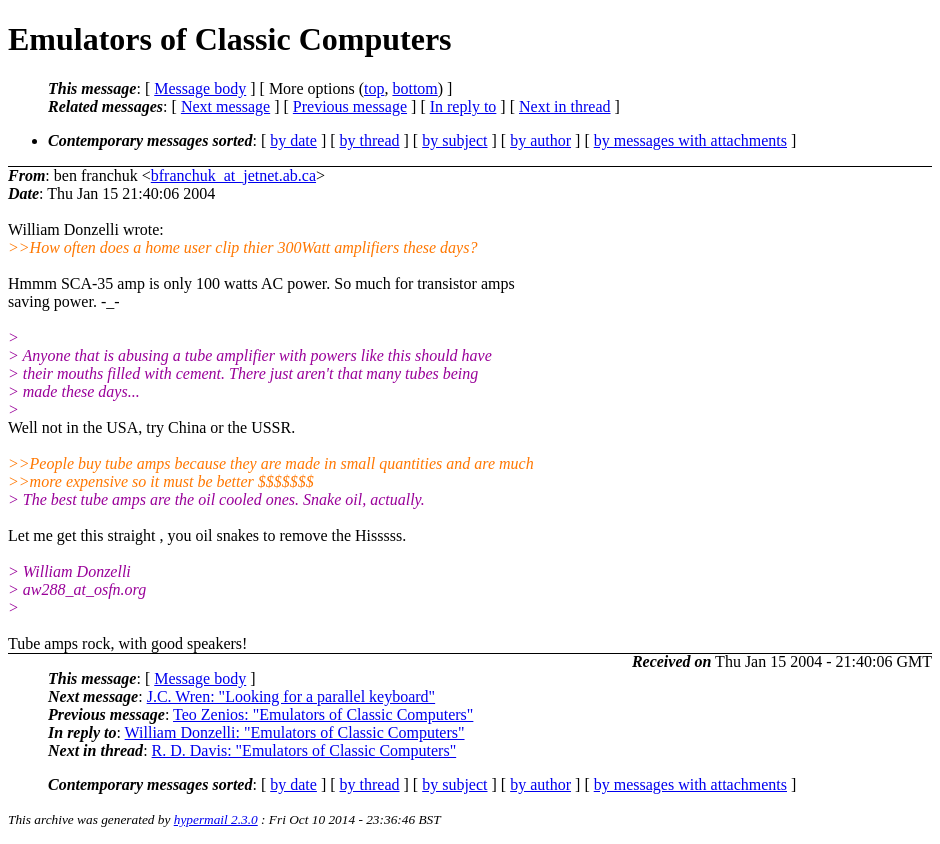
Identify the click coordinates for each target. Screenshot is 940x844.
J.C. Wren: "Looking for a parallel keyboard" (291, 696)
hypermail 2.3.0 (216, 819)
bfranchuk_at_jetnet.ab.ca (233, 175)
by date (293, 140)
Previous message (350, 106)
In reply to (463, 106)
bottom (414, 88)
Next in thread (565, 106)
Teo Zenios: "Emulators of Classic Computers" (323, 714)
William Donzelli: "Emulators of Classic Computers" (295, 732)
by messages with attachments (690, 140)
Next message (225, 106)
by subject (454, 140)
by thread (370, 140)
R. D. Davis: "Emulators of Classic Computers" (304, 750)
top (374, 88)
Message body (200, 88)
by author (540, 140)
